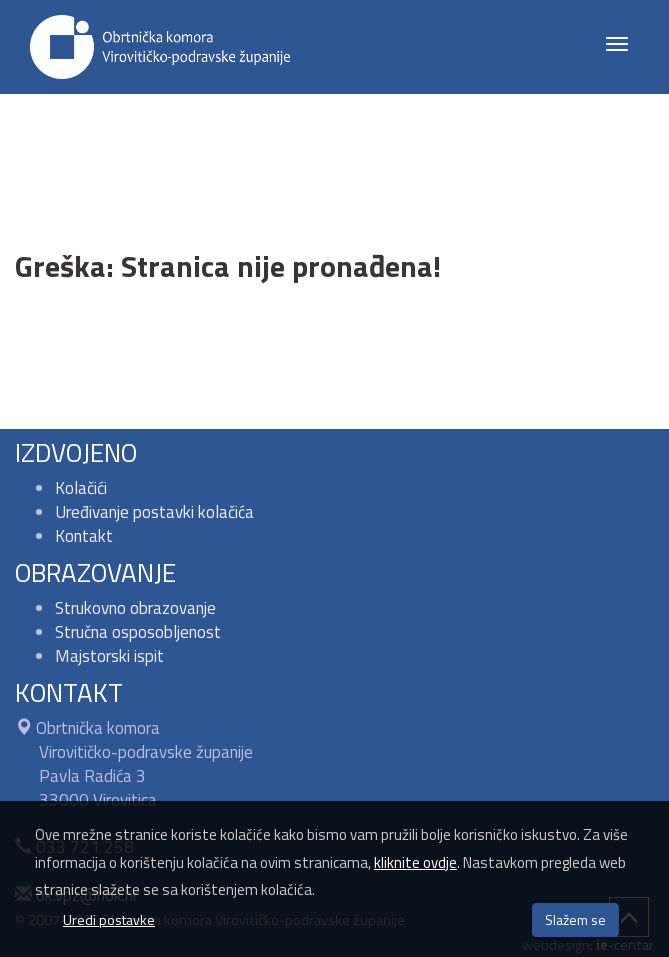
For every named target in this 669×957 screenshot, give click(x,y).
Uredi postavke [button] (109, 919)
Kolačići (81, 488)
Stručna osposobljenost (138, 632)
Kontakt (84, 536)
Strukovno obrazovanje (135, 608)
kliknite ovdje (415, 862)
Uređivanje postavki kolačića (154, 512)
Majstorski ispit (109, 656)
